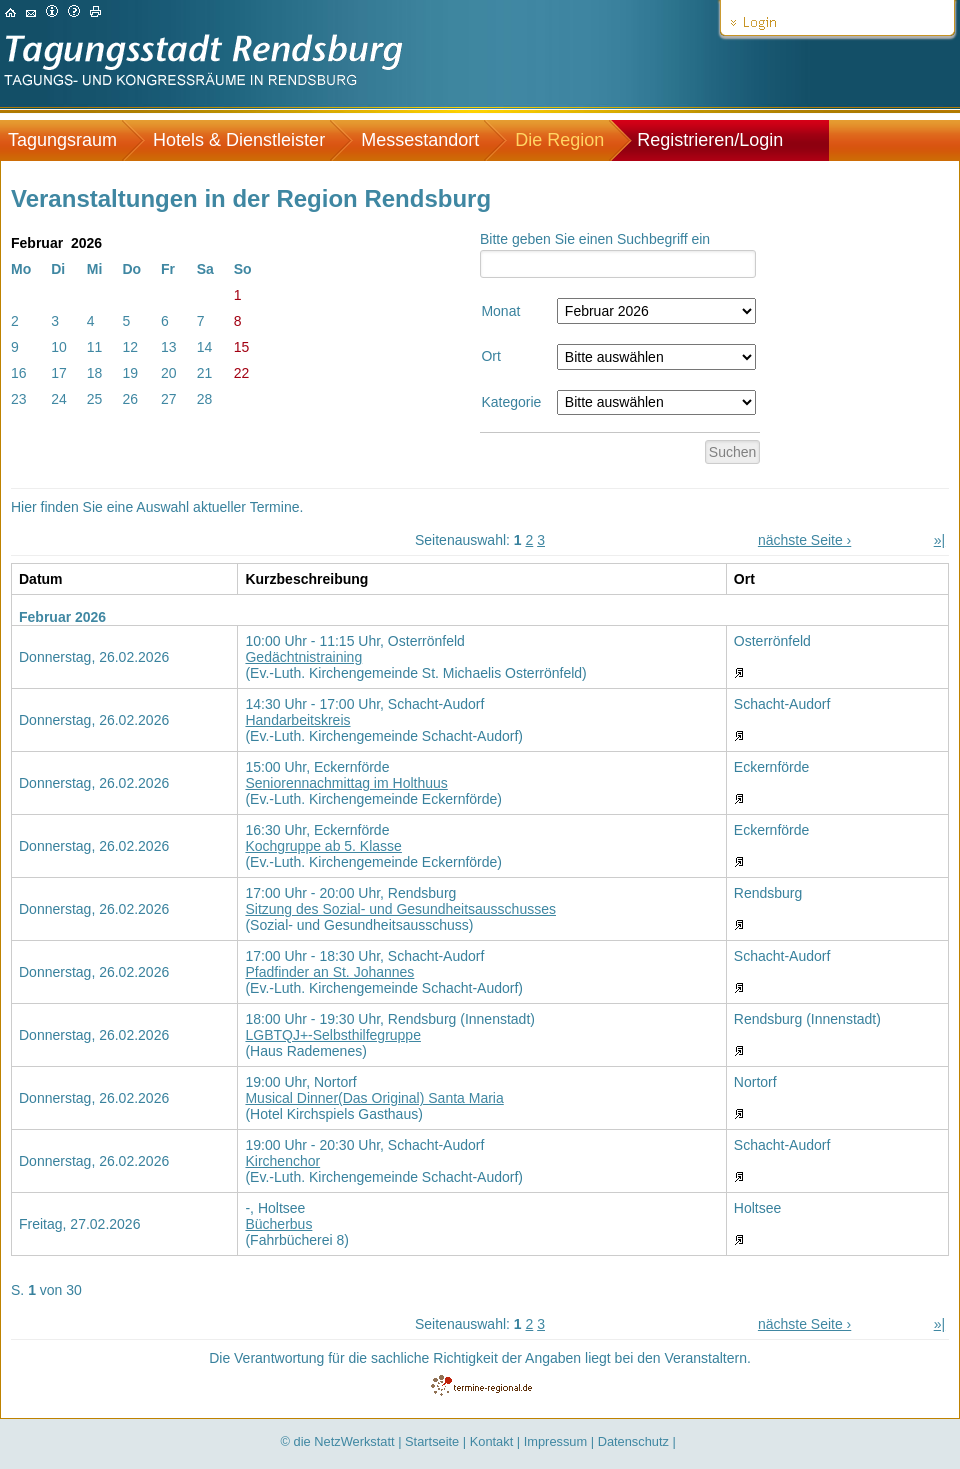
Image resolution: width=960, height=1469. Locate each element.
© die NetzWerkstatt (338, 1441)
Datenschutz (633, 1441)
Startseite (432, 1441)
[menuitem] (72, 140)
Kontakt (492, 1441)
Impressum (555, 1441)
